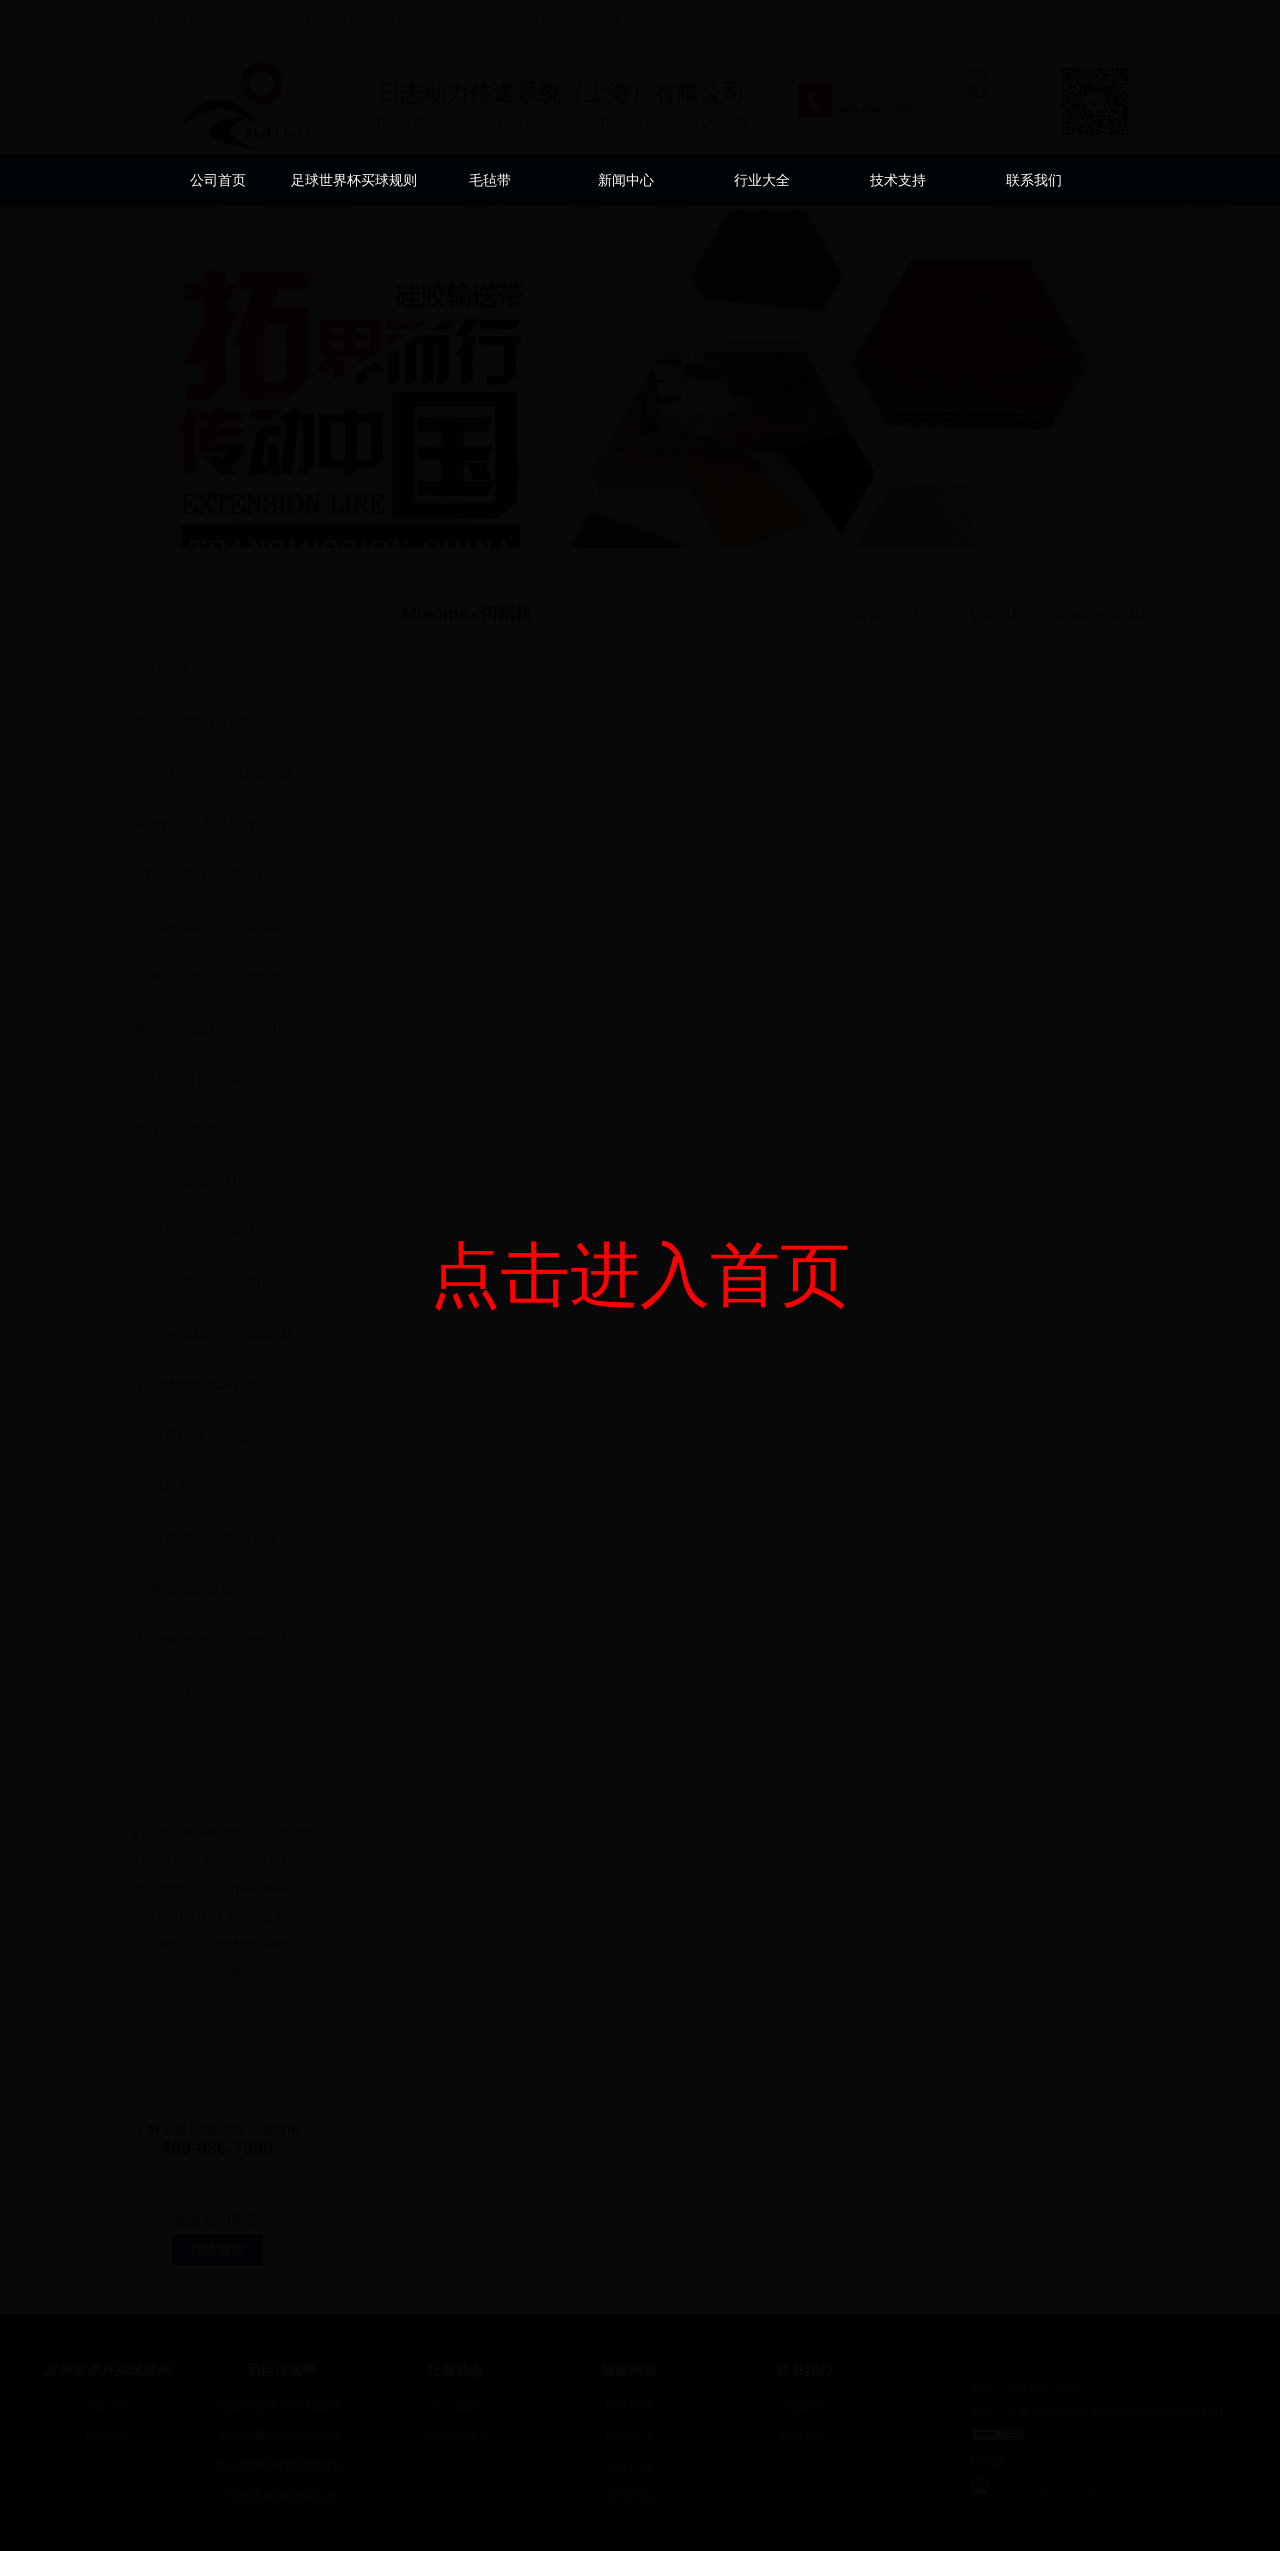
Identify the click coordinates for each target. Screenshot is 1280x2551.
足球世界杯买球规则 (354, 180)
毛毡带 (490, 180)
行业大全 (762, 180)
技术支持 (898, 180)
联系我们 (1034, 180)
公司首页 (218, 180)
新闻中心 (626, 180)
